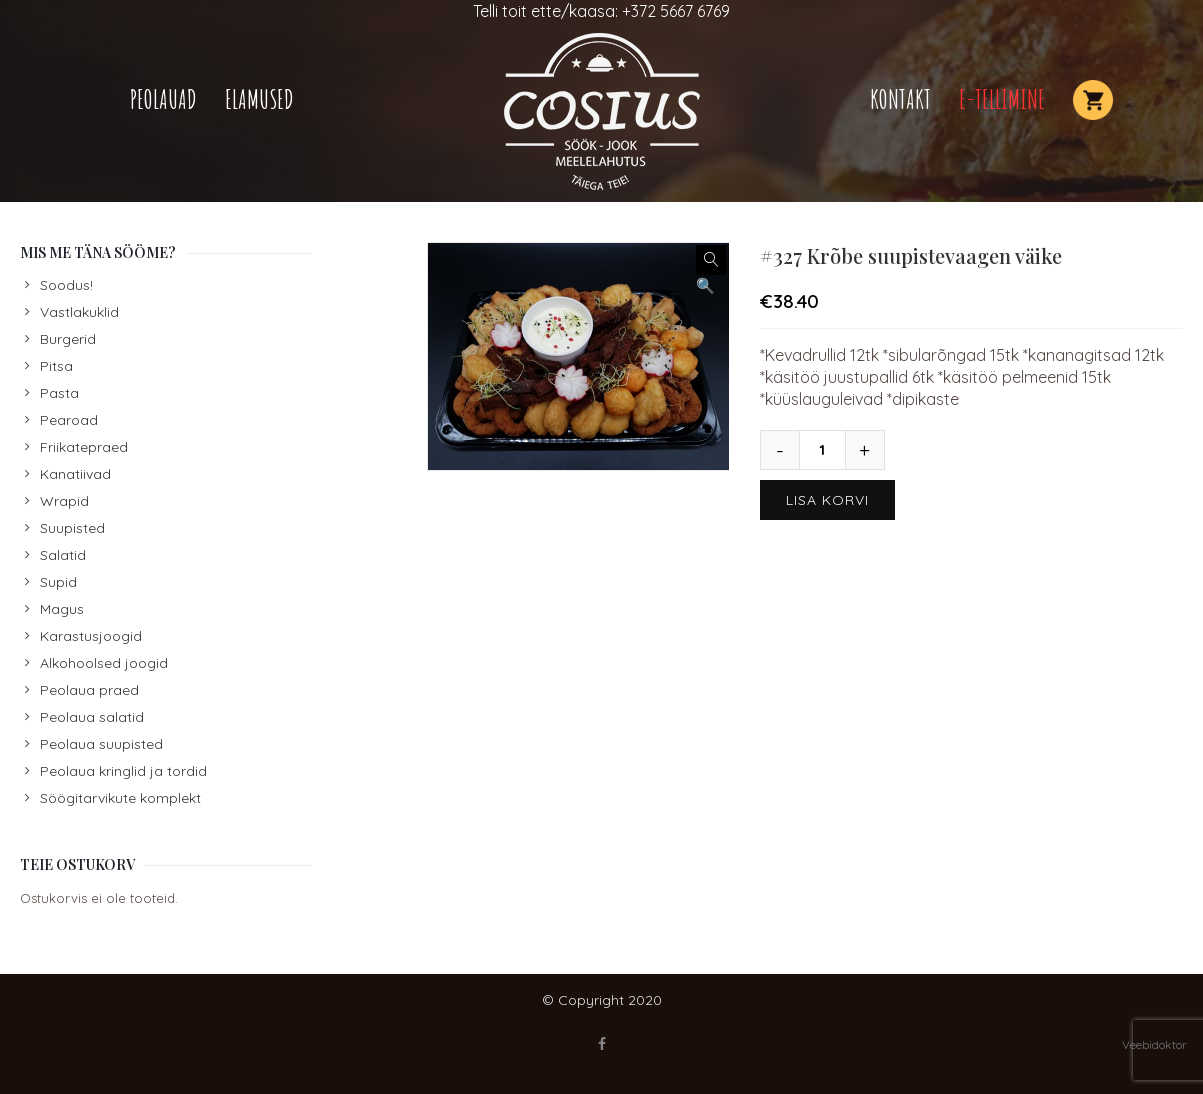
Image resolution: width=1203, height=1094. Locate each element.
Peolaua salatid (92, 717)
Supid (58, 582)
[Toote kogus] (830, 450)
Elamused (259, 99)
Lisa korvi (827, 500)
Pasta (59, 393)
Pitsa (56, 366)
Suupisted (72, 528)
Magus (62, 609)
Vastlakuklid (79, 312)
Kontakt (900, 99)
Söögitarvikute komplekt (120, 798)
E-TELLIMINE (1002, 99)
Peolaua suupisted (101, 744)
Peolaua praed (89, 690)
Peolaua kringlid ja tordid (123, 771)
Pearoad (69, 420)
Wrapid (64, 501)
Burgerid (68, 339)
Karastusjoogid (91, 636)
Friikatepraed (84, 447)
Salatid (63, 555)
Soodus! (66, 285)
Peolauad (163, 99)
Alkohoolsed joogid (104, 663)
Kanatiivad (75, 474)
